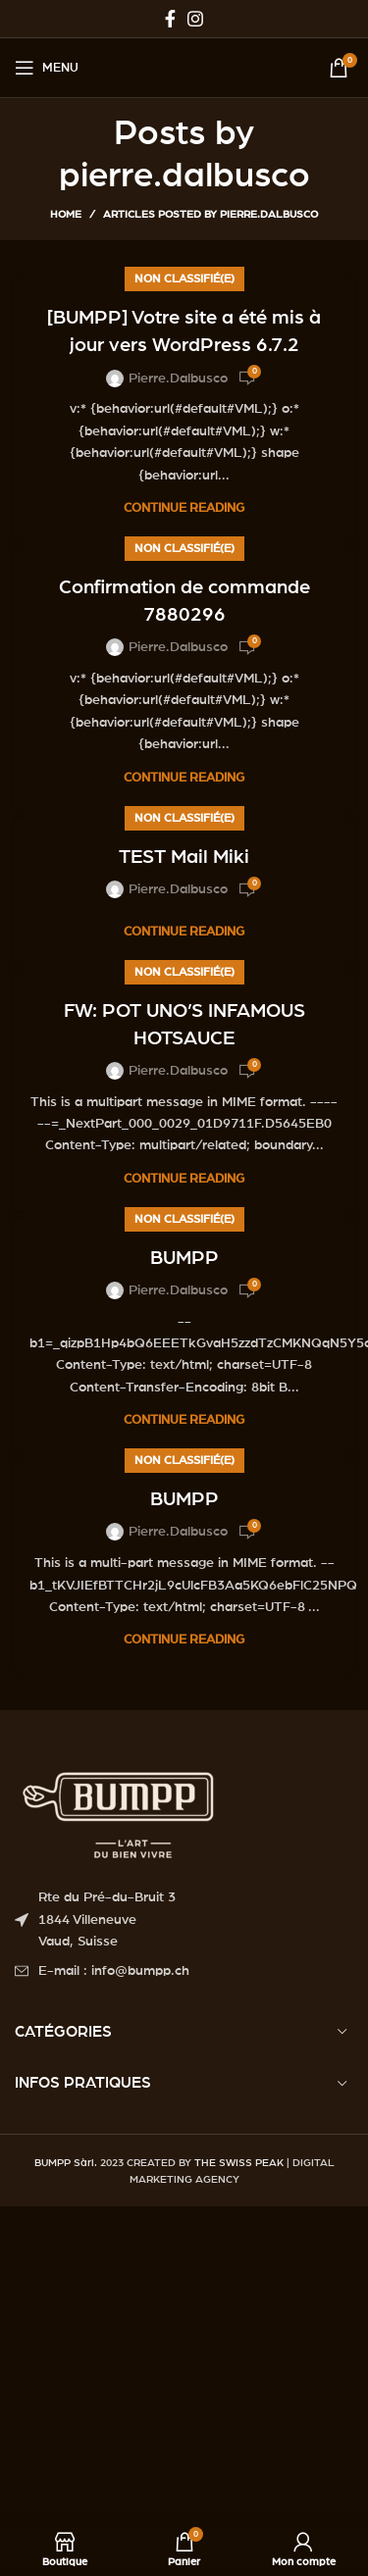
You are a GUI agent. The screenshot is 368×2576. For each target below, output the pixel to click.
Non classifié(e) (184, 278)
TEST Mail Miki (184, 857)
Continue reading (184, 508)
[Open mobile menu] (46, 67)
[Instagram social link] (195, 18)
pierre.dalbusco (184, 175)
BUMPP (184, 1258)
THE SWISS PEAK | (241, 2162)
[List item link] (184, 1971)
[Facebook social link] (170, 18)
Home (65, 214)
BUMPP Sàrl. (65, 2162)
